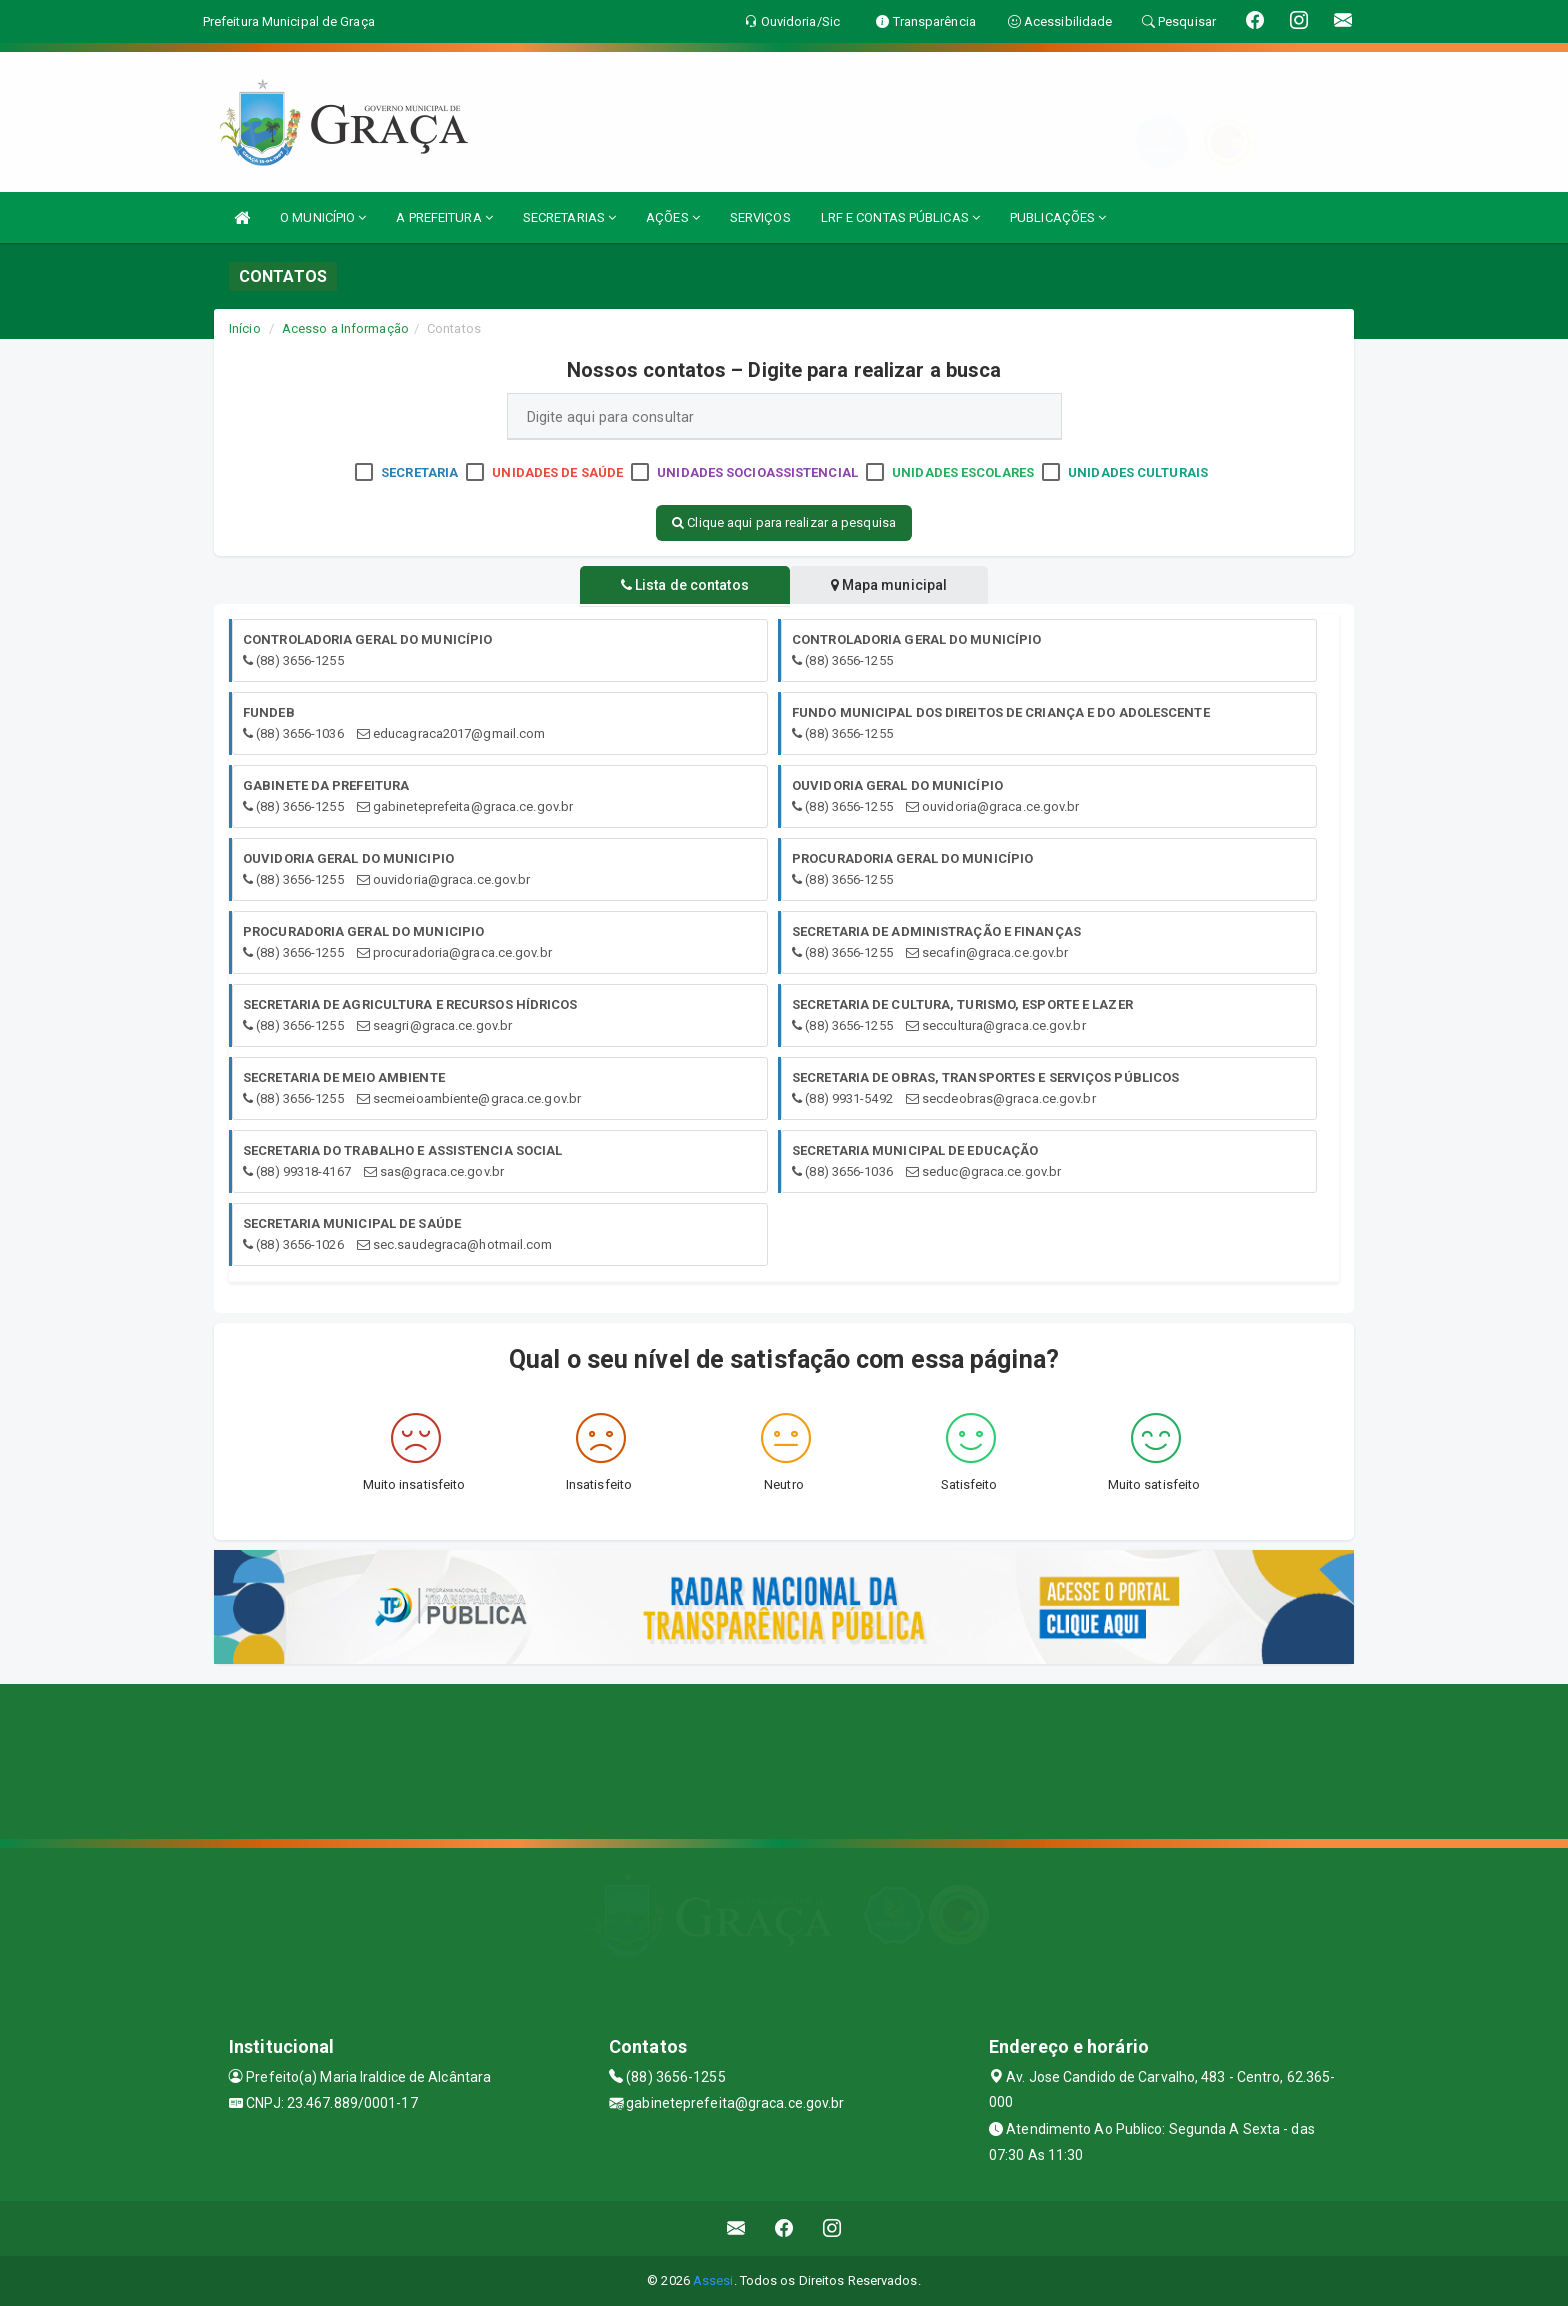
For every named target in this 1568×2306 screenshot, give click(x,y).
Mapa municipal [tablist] (890, 585)
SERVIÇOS (760, 217)
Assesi (713, 2280)
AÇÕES (673, 217)
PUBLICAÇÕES (1058, 217)
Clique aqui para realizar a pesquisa (784, 522)
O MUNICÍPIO (323, 217)
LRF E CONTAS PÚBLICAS (900, 217)
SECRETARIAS (569, 217)
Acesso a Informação (345, 328)
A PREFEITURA (444, 217)
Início (245, 328)
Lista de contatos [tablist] (684, 585)
